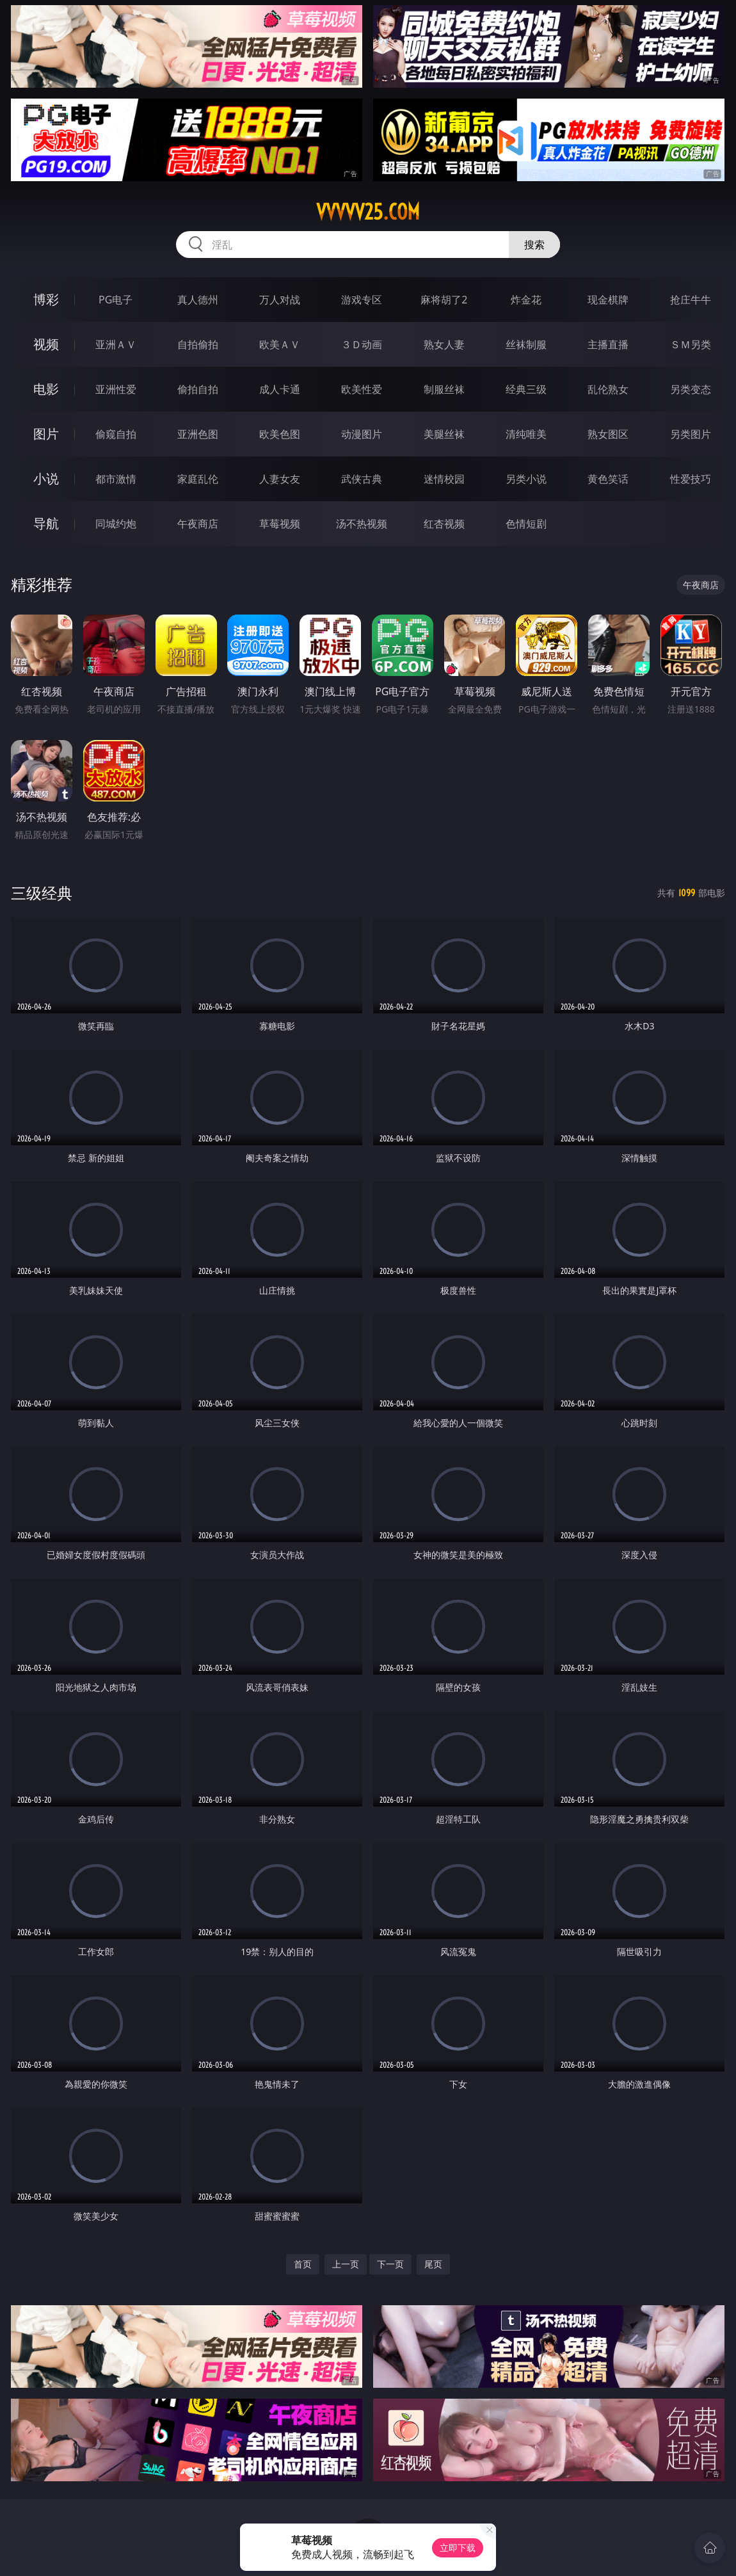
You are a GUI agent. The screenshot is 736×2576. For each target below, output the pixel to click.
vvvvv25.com (368, 212)
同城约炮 (115, 524)
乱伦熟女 (608, 389)
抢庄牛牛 (690, 300)
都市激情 (115, 479)
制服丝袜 (444, 389)
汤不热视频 (361, 524)
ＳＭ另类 (690, 344)
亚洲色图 (197, 434)
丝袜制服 (526, 344)
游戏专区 (361, 300)
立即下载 (458, 2547)
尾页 (433, 2264)
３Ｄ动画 (361, 344)
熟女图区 (608, 434)
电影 (46, 389)
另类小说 (526, 479)
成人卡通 (279, 389)
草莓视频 (279, 524)
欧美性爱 (361, 389)
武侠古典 (361, 479)
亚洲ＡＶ (115, 344)
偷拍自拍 (197, 389)
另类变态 (690, 389)
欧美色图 (279, 434)
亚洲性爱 (115, 389)
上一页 (345, 2264)
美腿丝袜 (444, 434)
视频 (46, 344)
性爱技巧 (690, 479)
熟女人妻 (444, 344)
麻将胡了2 (443, 300)
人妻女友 (279, 479)
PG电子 (115, 300)
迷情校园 (444, 479)
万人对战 (279, 300)
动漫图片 (361, 434)
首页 (303, 2264)
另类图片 (690, 434)
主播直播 (608, 344)
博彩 (46, 299)
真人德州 (197, 300)
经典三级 (526, 389)
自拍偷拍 (197, 344)
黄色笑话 (608, 479)
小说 (46, 478)
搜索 (534, 244)
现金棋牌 (608, 300)
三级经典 (41, 892)
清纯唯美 (526, 434)
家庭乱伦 (197, 479)
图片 (46, 433)
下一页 (390, 2264)
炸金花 (526, 300)
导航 (46, 523)
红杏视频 (444, 524)
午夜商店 (197, 524)
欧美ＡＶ (279, 344)
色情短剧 (526, 524)
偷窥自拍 (115, 434)
